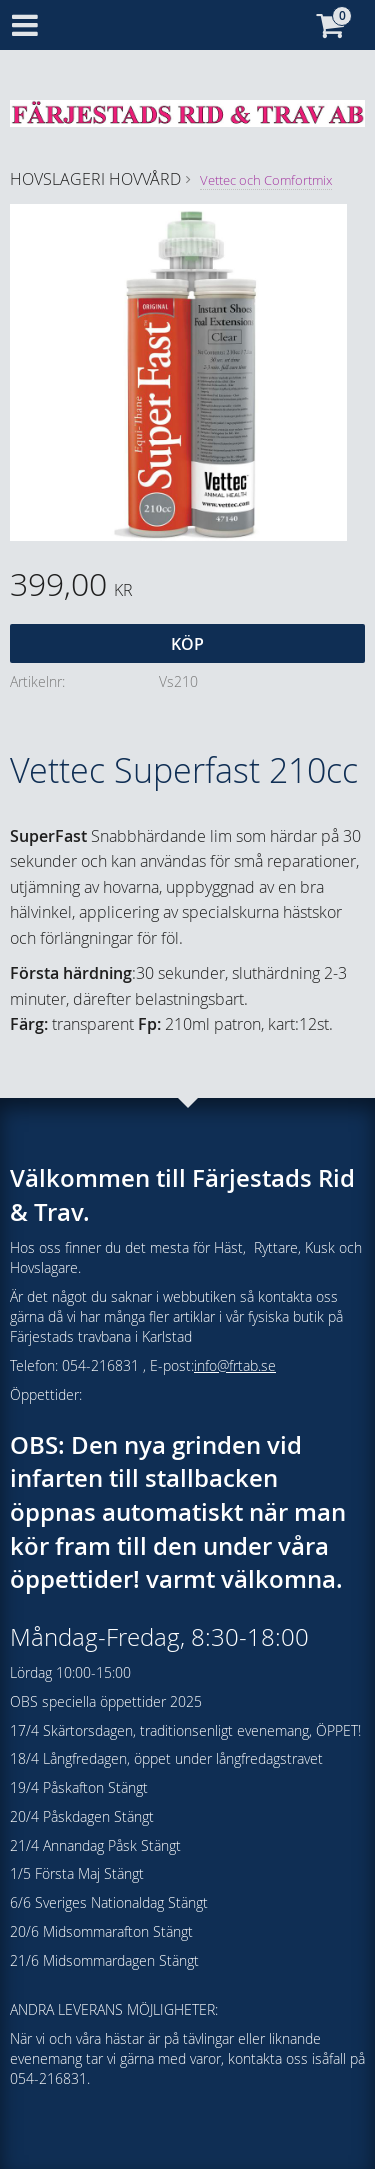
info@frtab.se (235, 1365)
